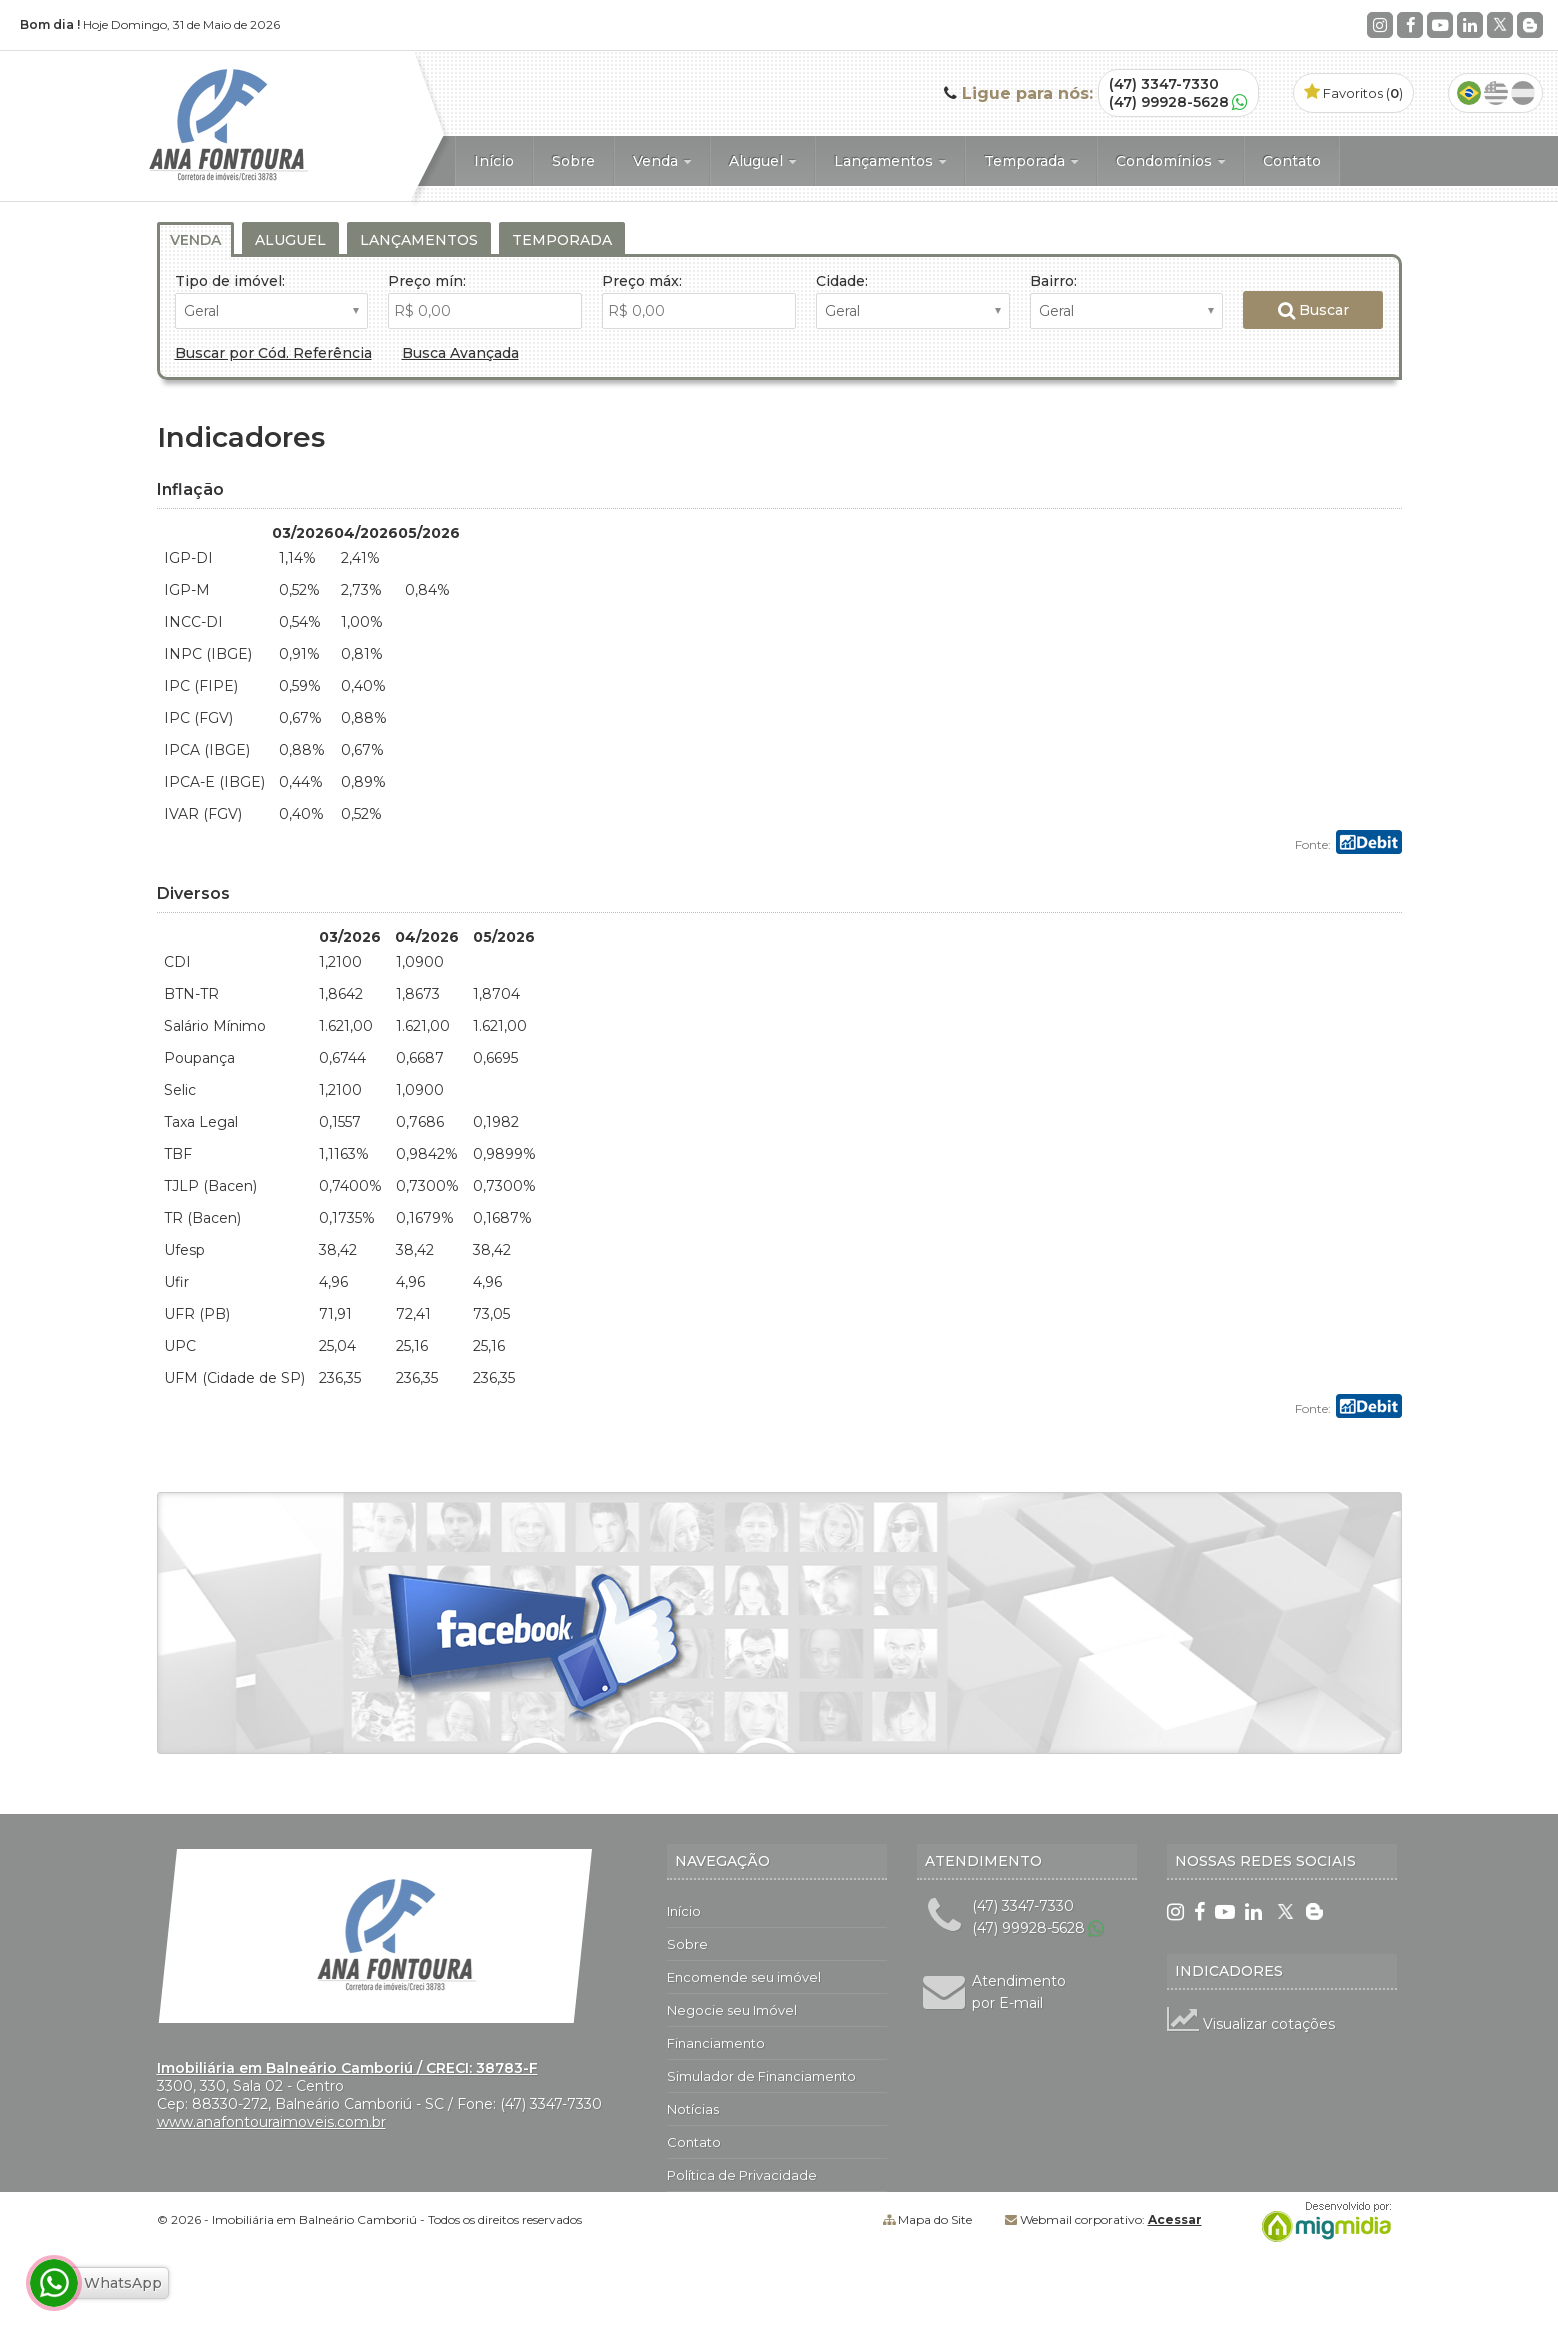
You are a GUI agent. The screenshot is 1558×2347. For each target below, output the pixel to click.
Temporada (1031, 161)
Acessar (1175, 2219)
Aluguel (762, 161)
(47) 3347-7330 (1164, 84)
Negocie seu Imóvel (732, 2010)
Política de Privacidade (742, 2175)
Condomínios (1170, 161)
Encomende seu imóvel (744, 1977)
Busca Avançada (460, 353)
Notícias (693, 2109)
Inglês (1496, 93)
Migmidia (1322, 2222)
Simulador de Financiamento (761, 2076)
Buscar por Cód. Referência (273, 353)
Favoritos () (1353, 93)
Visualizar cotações (1251, 2024)
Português (1469, 93)
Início (494, 161)
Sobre (573, 161)
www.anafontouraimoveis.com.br (271, 2122)
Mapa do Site (935, 2219)
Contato (1292, 161)
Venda (662, 161)
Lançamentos (890, 161)
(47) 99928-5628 (1169, 102)
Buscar (1313, 310)
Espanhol (1523, 93)
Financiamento (716, 2043)
